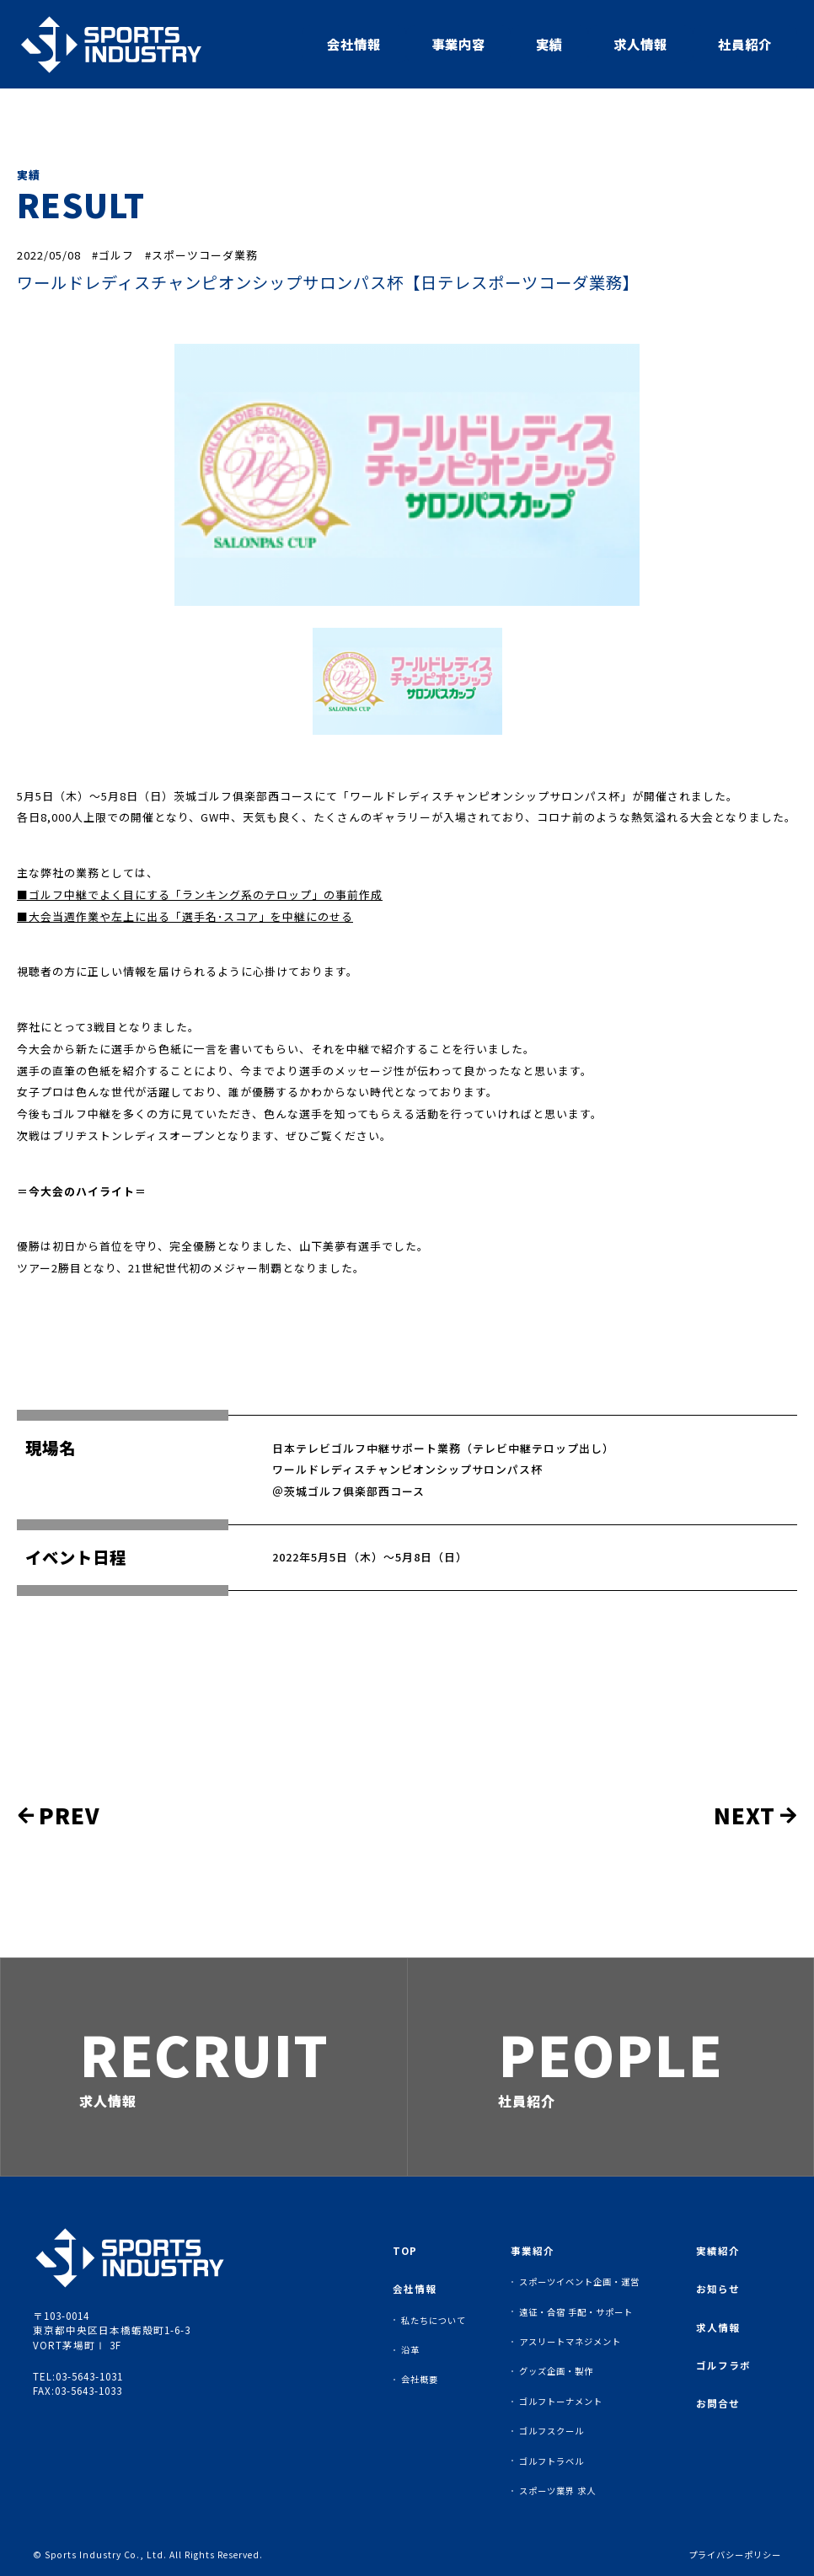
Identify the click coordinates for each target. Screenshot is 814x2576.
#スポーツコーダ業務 (201, 255)
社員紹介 (745, 44)
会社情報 (354, 44)
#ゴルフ (113, 255)
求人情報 (640, 44)
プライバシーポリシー (734, 2555)
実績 (549, 44)
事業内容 (458, 44)
